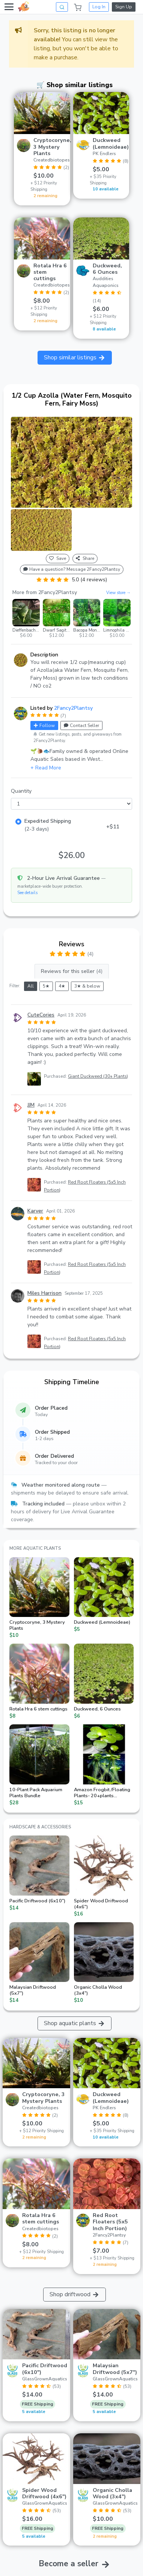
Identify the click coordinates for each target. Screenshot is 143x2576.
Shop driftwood (74, 2294)
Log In (98, 7)
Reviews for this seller (71, 971)
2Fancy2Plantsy (73, 708)
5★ (46, 986)
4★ (62, 986)
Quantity (21, 791)
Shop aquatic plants (74, 2023)
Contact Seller (81, 725)
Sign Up (123, 7)
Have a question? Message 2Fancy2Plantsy (71, 569)
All (30, 986)
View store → (118, 593)
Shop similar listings (74, 357)
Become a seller (68, 2563)
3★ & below (87, 986)
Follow (44, 725)
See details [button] (27, 893)
